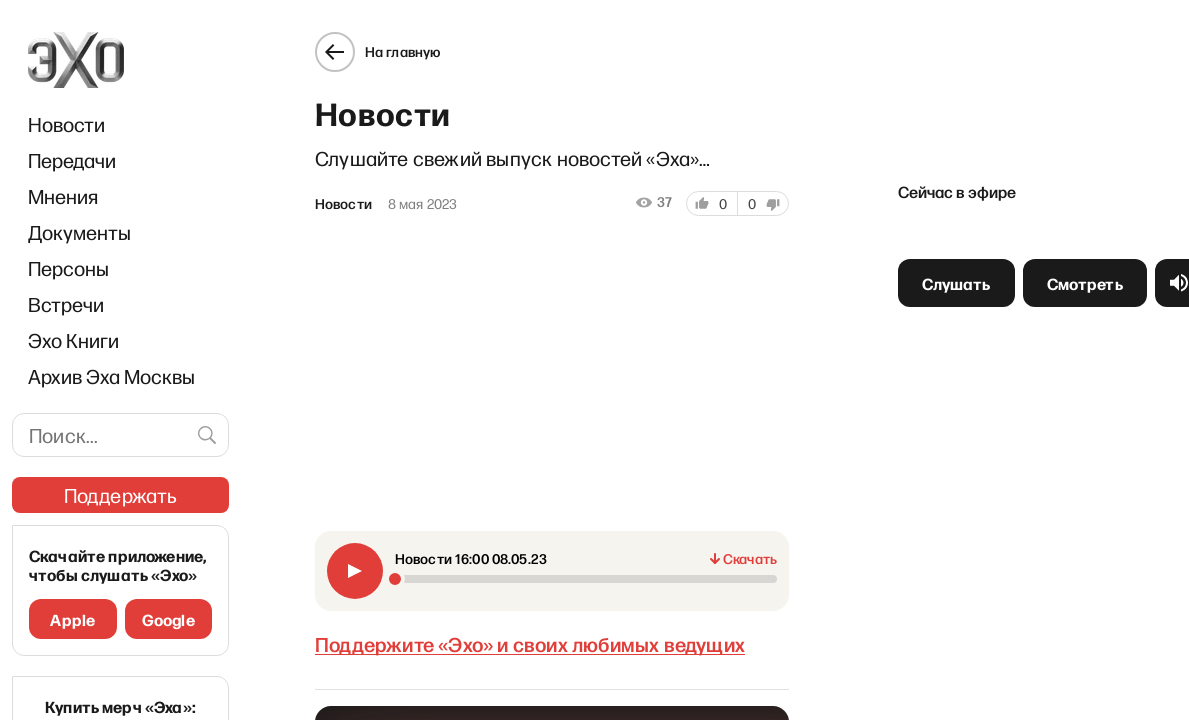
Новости (66, 124)
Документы (79, 232)
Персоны (68, 268)
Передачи (72, 160)
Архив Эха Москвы (111, 376)
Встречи (66, 304)
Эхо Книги (73, 340)
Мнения (63, 196)
